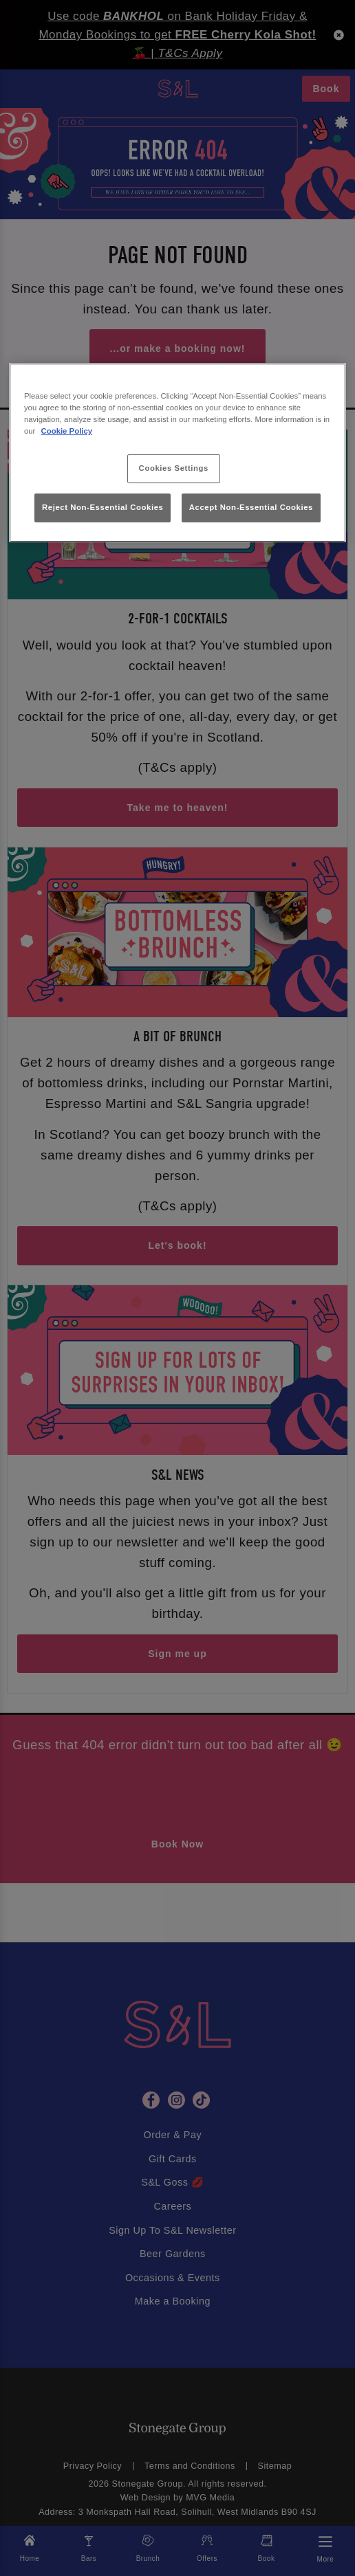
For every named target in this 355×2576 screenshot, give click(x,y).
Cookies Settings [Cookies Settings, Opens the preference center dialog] (173, 469)
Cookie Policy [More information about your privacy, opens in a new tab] (67, 431)
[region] (177, 452)
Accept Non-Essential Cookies (251, 507)
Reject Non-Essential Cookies (103, 507)
